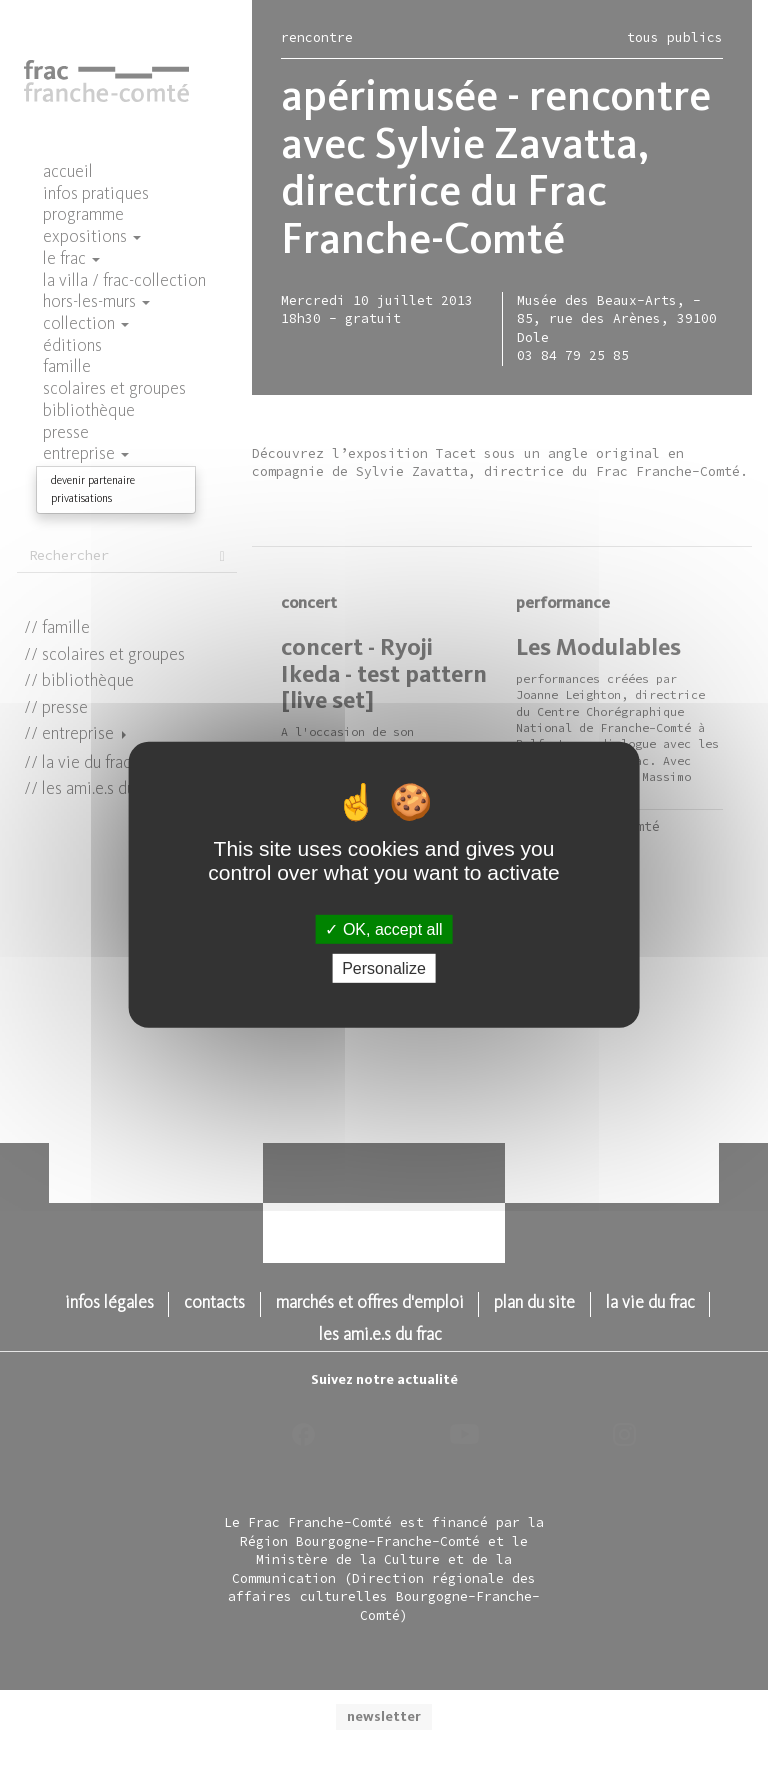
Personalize (384, 968)
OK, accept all (383, 928)
